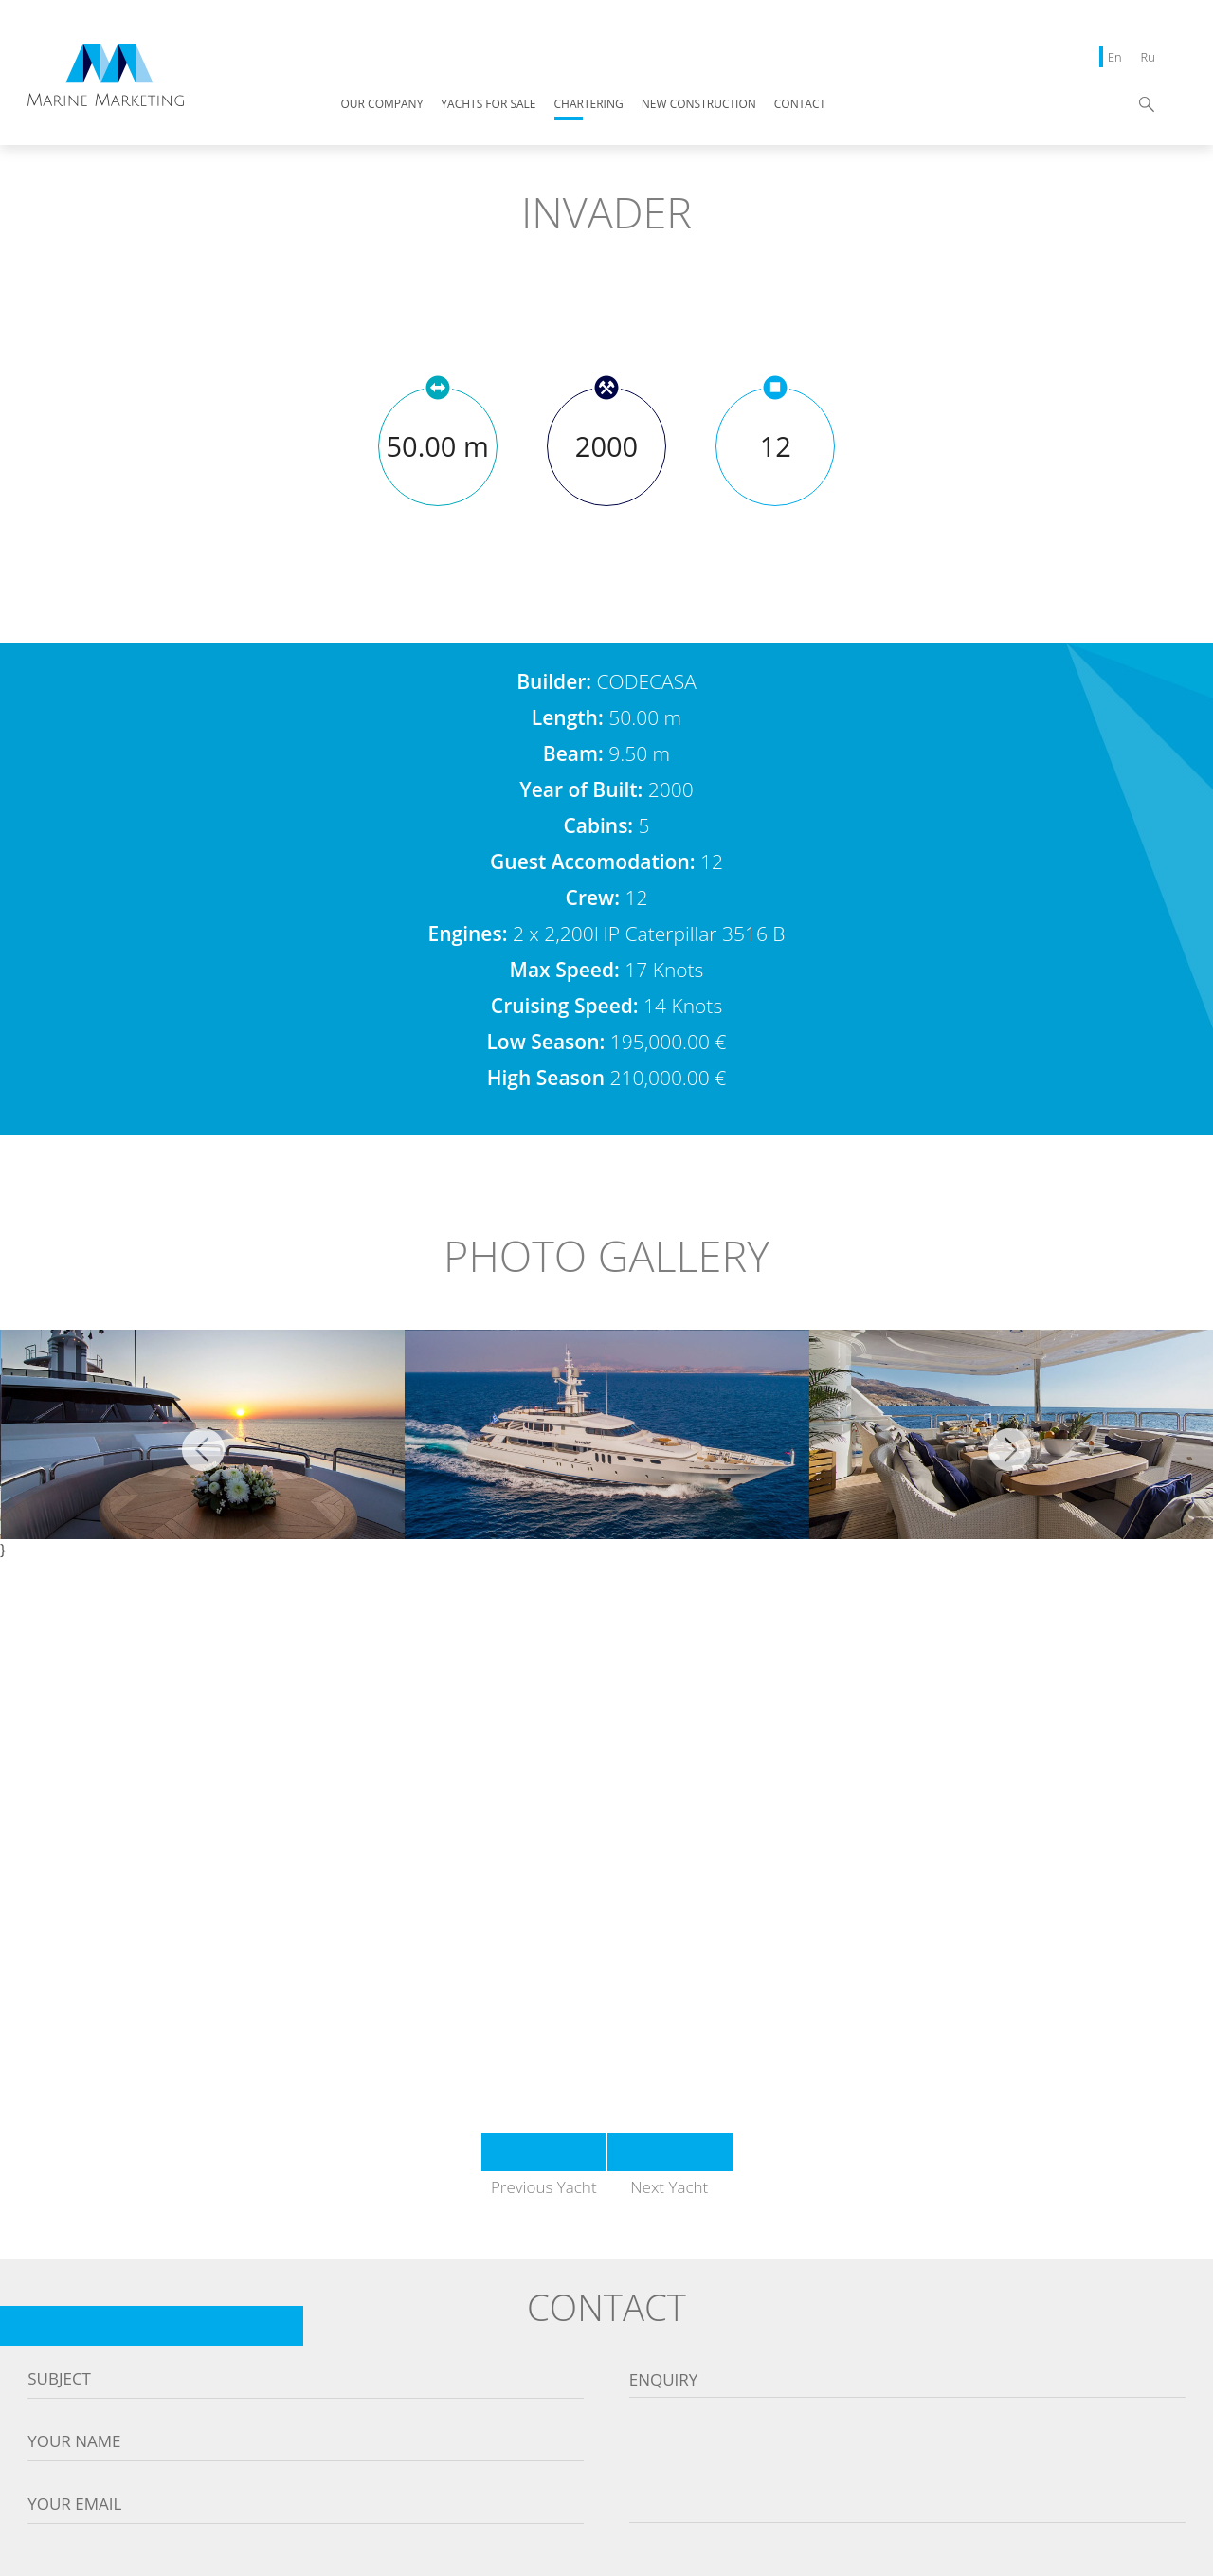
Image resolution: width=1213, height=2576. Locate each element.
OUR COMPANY (382, 105)
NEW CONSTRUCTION (699, 105)
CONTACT (799, 105)
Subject (59, 2378)
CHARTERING (589, 105)
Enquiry (663, 2379)
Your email (74, 2504)
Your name (73, 2441)
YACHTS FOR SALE (488, 105)
